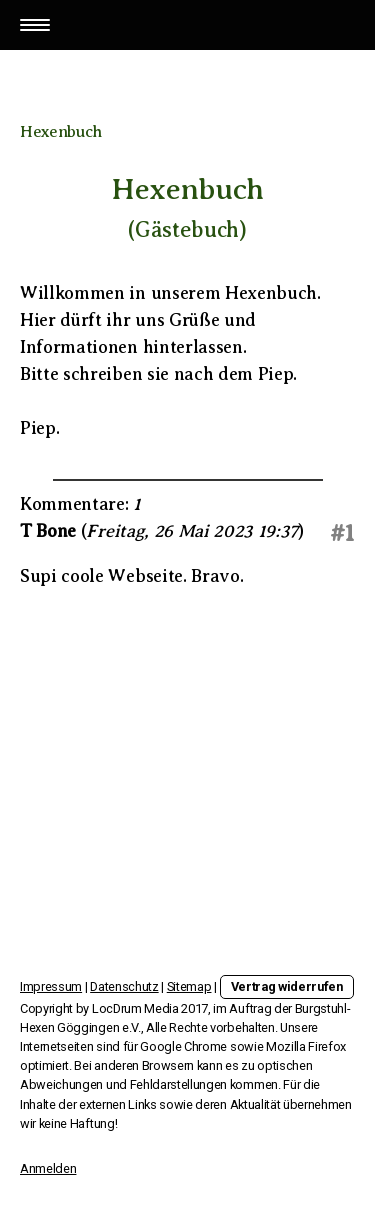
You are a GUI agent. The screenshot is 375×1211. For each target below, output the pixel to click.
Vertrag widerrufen (287, 986)
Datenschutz (124, 986)
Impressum (51, 986)
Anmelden (48, 1168)
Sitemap (189, 986)
